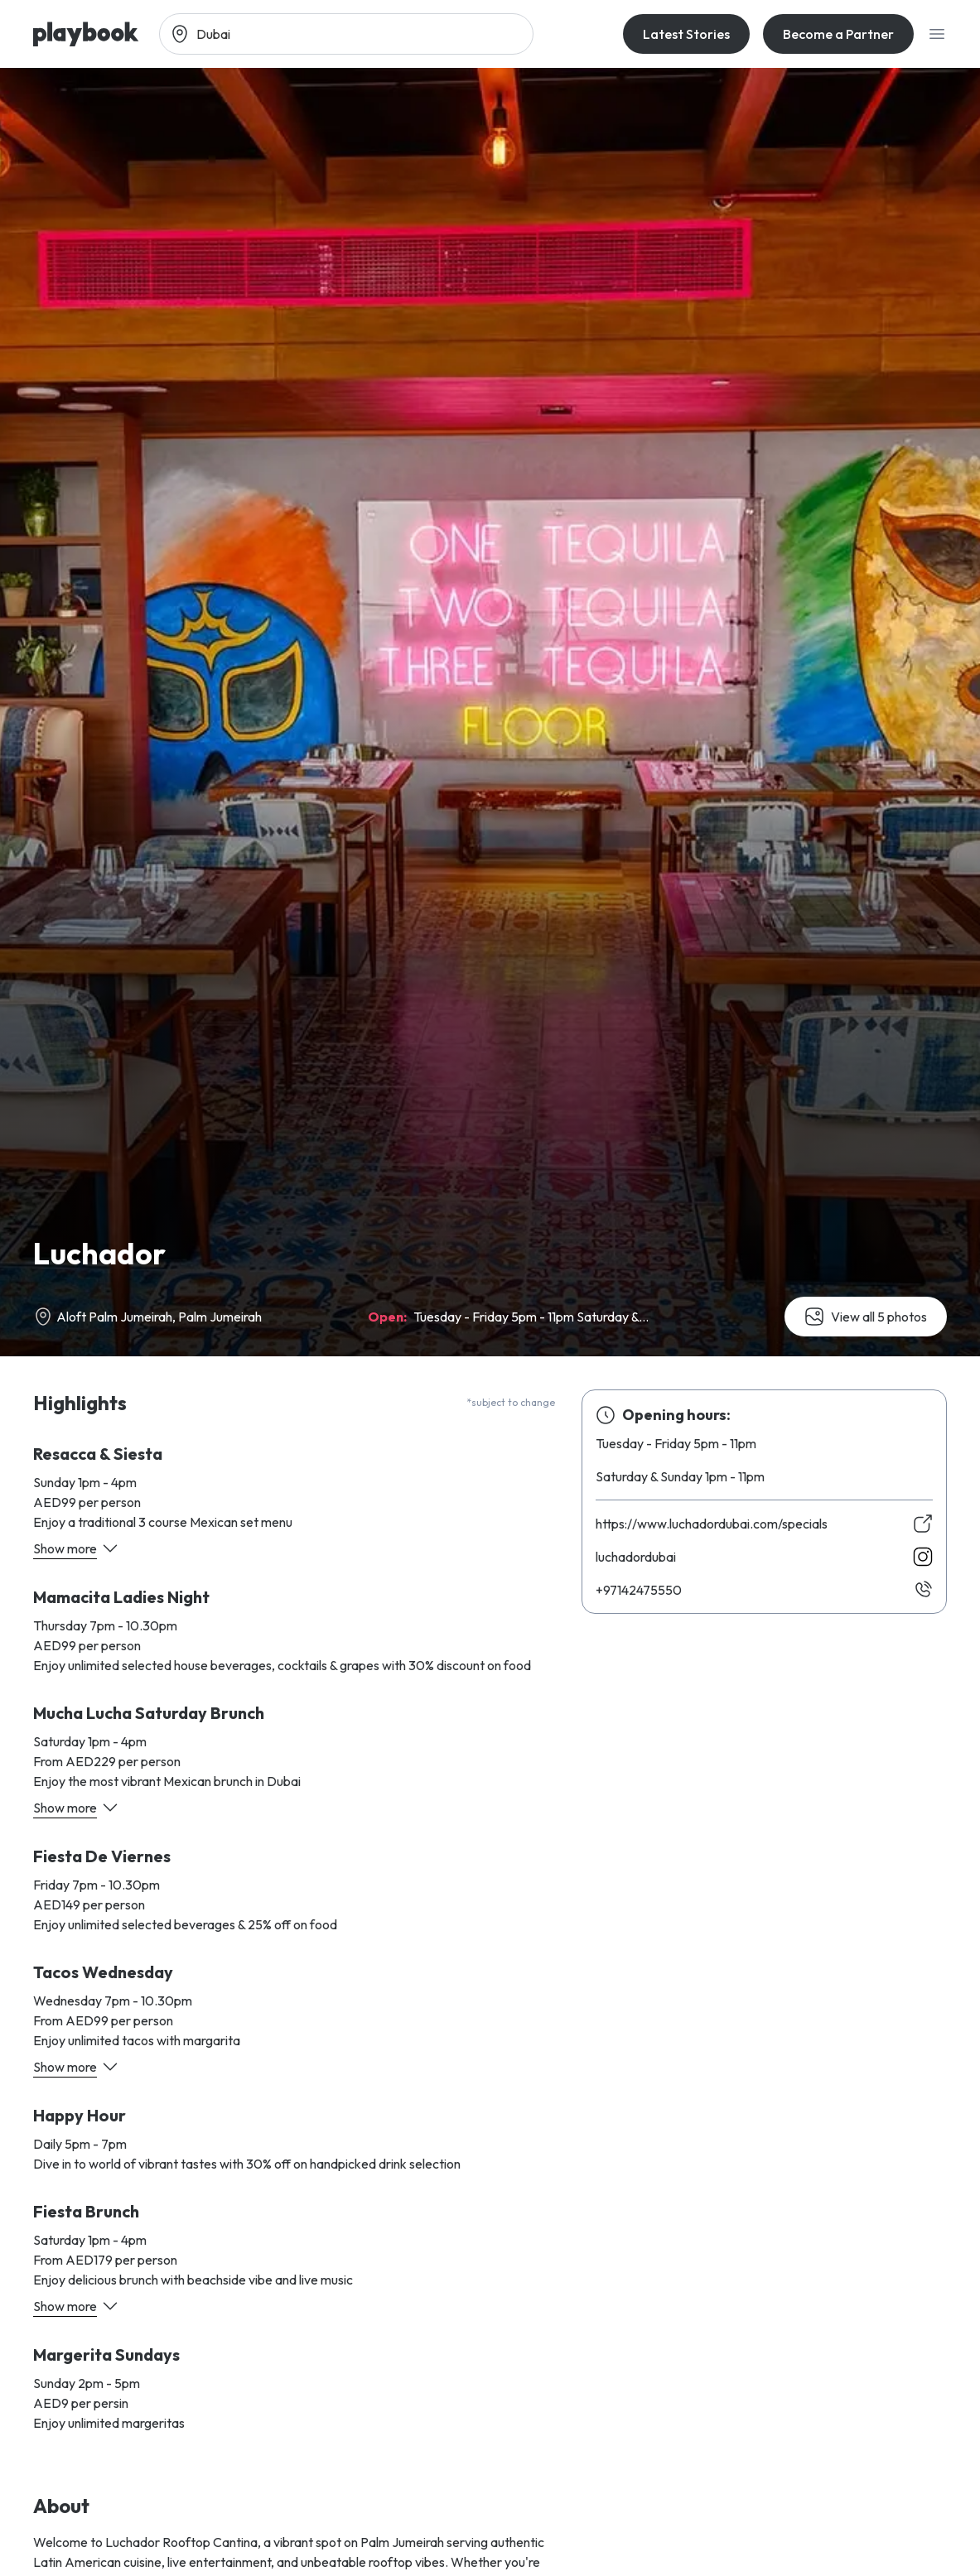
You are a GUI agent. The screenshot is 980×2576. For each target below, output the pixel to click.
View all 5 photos (865, 1317)
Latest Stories (686, 34)
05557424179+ (639, 1590)
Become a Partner (838, 34)
